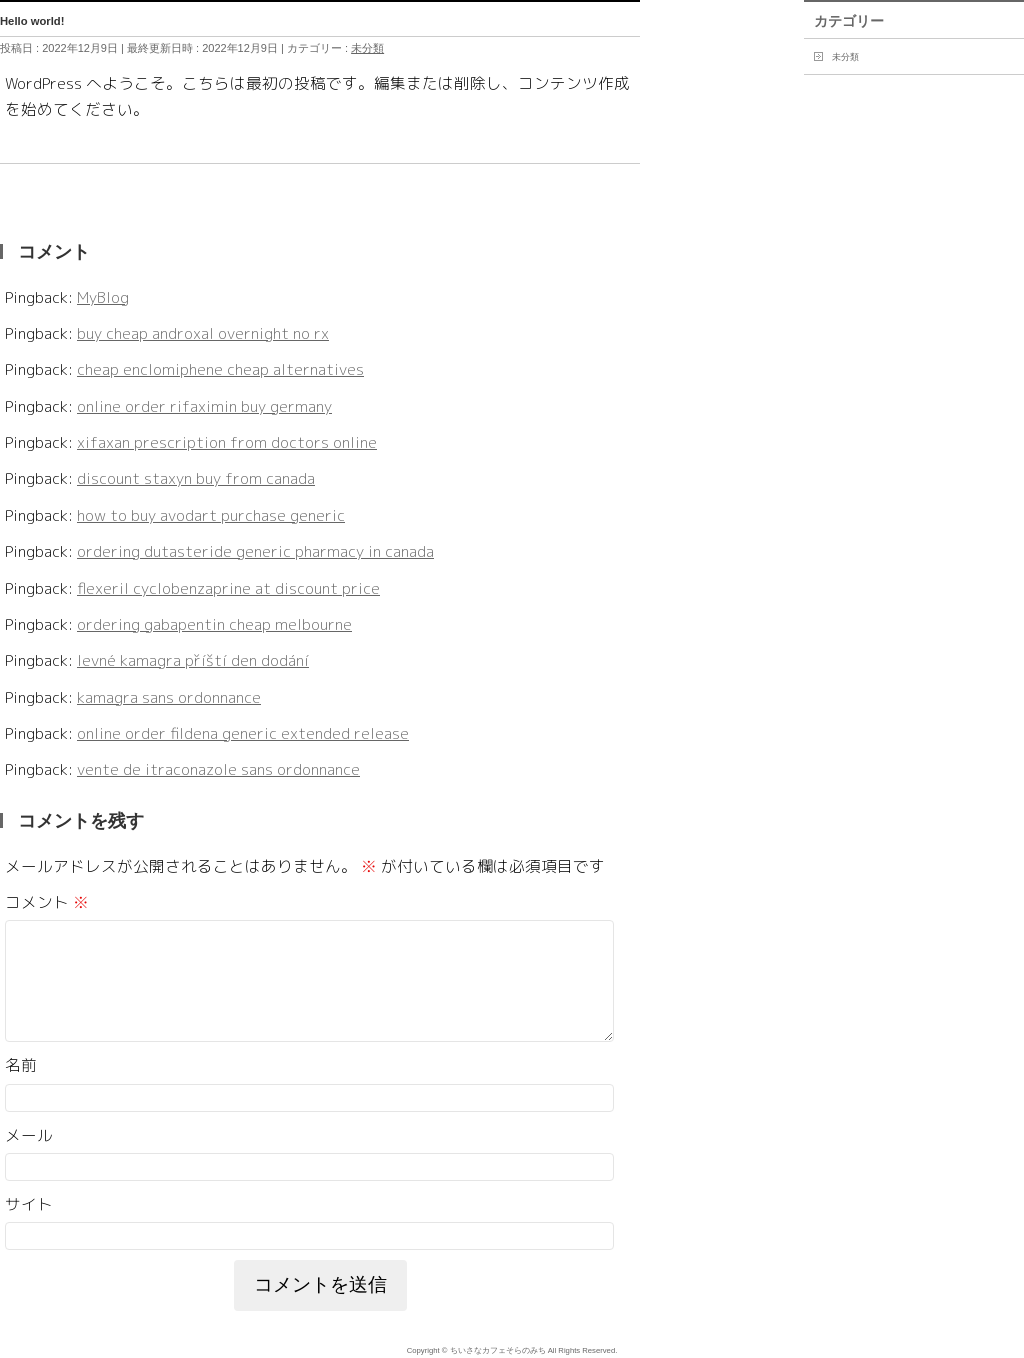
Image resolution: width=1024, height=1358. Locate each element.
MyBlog (103, 297)
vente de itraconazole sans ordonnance (218, 769)
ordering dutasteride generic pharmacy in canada (255, 551)
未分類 (367, 48)
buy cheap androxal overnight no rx (203, 333)
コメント (47, 902)
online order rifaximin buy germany (204, 406)
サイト (29, 1228)
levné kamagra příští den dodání (193, 660)
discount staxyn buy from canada (196, 478)
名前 (21, 1089)
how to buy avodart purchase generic (211, 515)
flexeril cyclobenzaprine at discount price (228, 588)
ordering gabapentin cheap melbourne (214, 624)
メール (29, 1159)
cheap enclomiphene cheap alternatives (220, 369)
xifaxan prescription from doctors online (227, 442)
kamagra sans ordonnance (169, 697)
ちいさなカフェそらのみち (498, 1351)
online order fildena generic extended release (243, 733)
